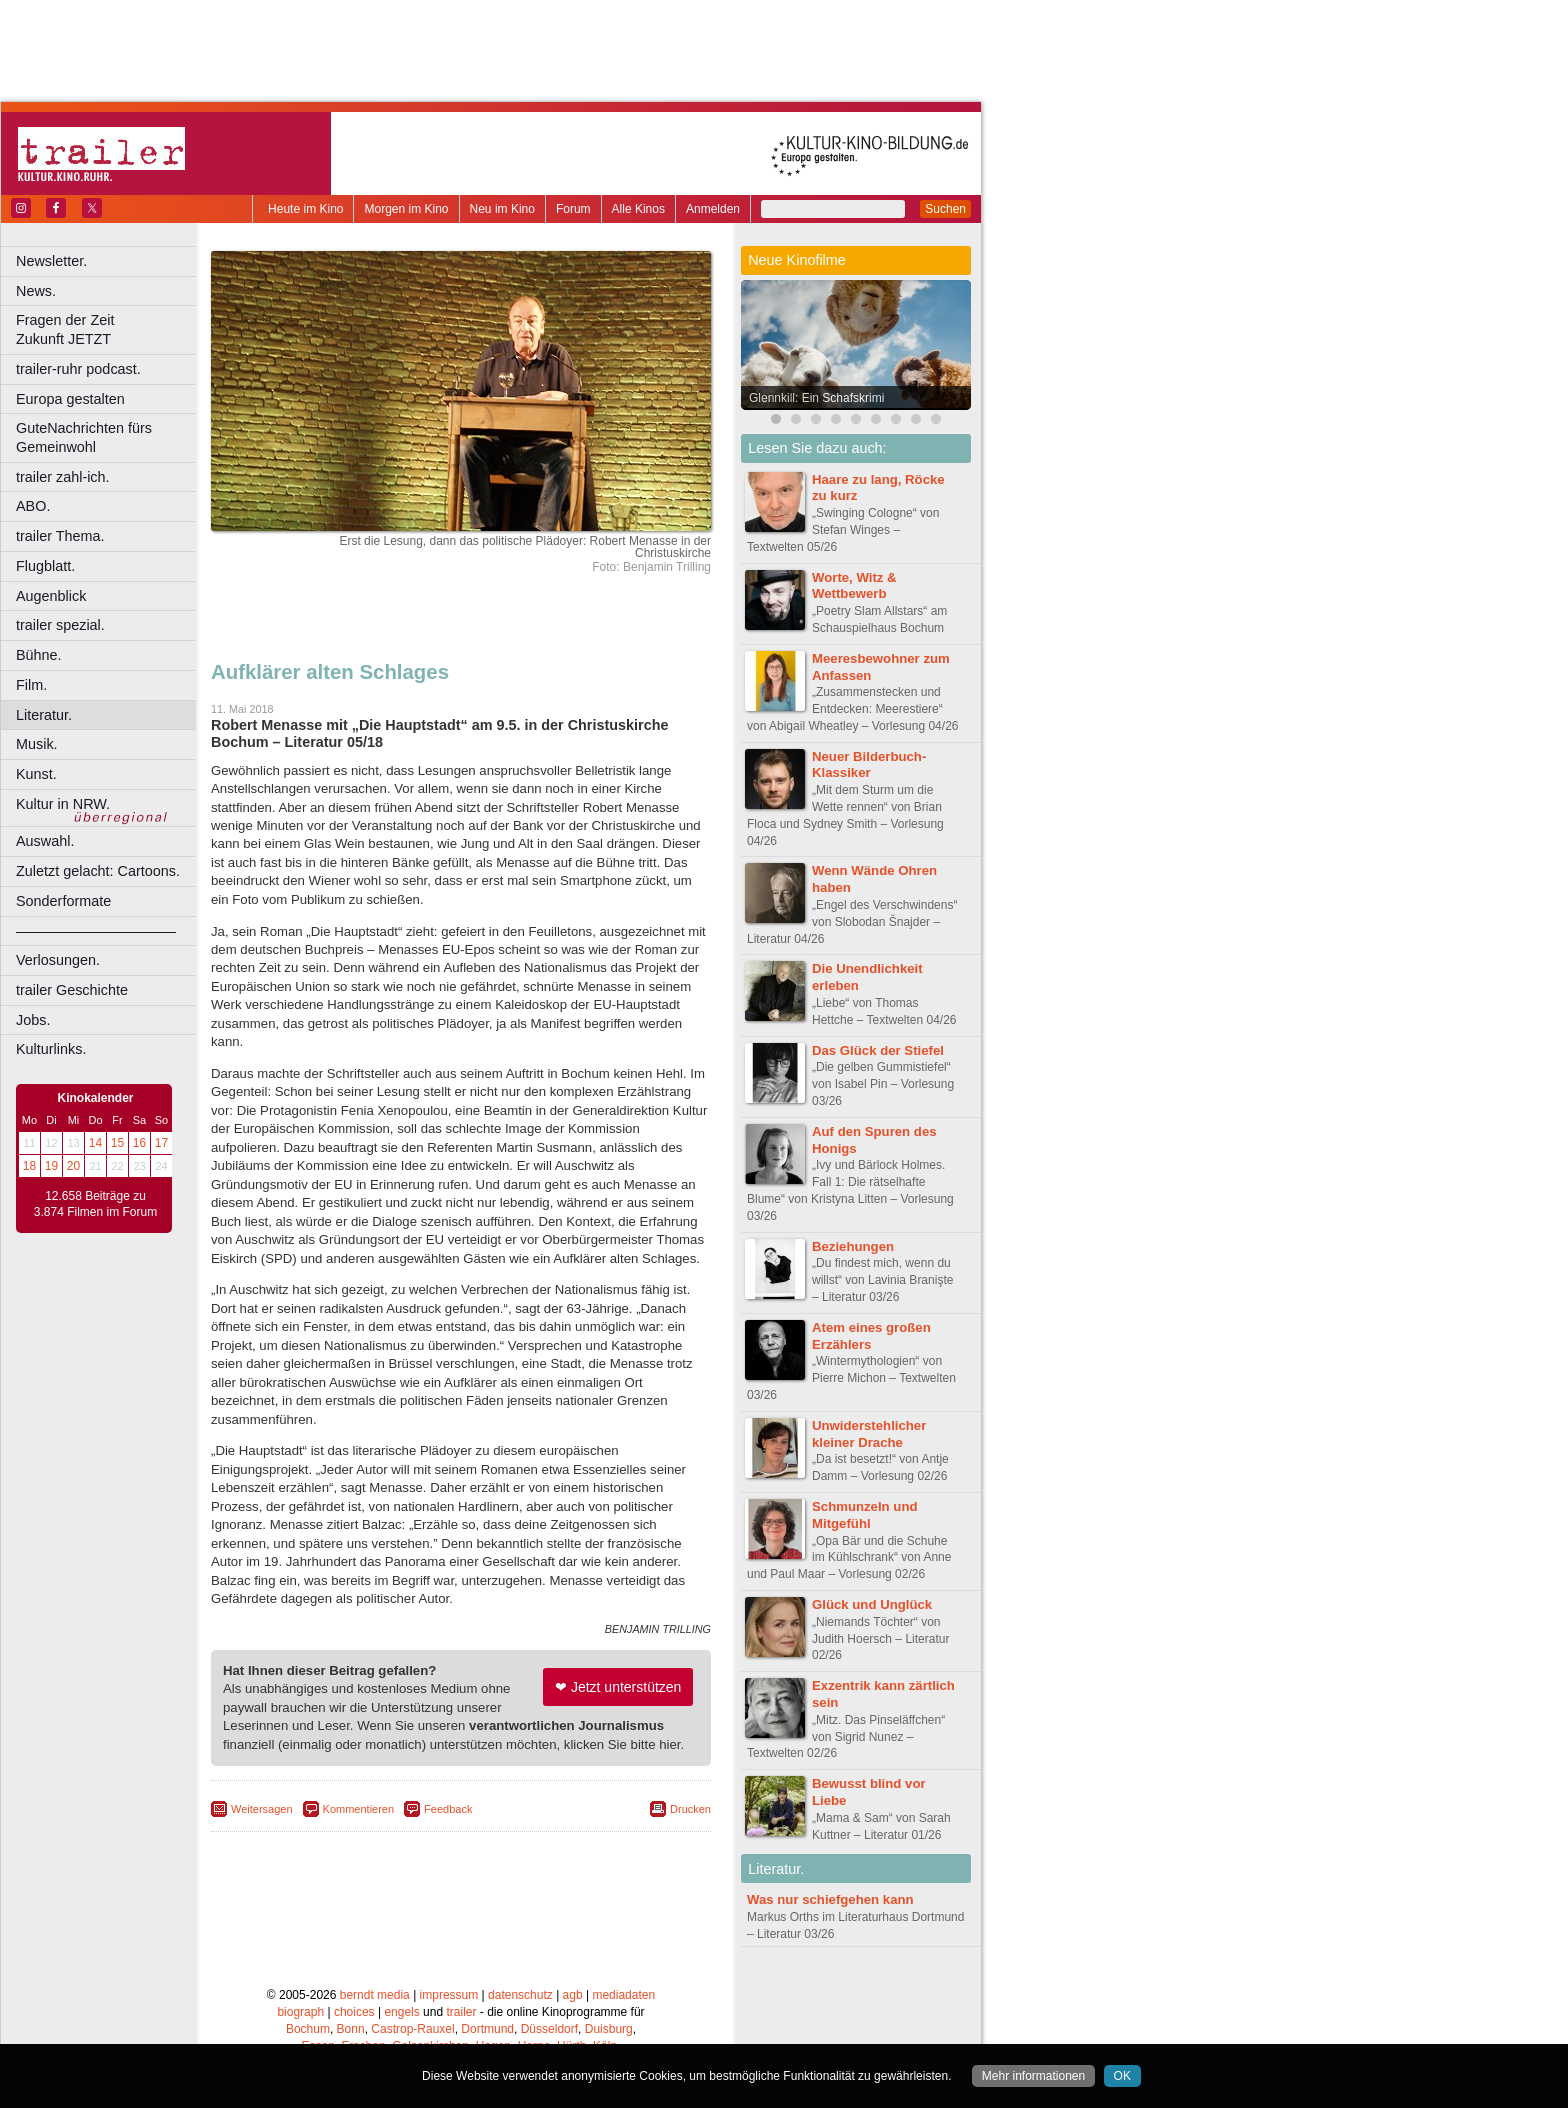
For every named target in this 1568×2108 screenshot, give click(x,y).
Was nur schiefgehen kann (830, 1899)
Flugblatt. (45, 566)
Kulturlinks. (51, 1049)
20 (73, 1166)
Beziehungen (853, 1246)
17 (161, 1143)
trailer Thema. (60, 536)
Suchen (945, 209)
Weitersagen (262, 1809)
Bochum (308, 2029)
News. (36, 291)
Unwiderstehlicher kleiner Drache (869, 1434)
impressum (449, 1995)
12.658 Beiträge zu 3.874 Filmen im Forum (95, 1204)
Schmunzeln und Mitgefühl (865, 1515)
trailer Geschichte (72, 990)
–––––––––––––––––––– (96, 931)
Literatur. (44, 715)
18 (29, 1166)
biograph (300, 2012)
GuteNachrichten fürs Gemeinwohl (84, 437)
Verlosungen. (58, 960)
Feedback (448, 1809)
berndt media (375, 1995)
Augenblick (51, 596)
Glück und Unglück (872, 1604)
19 (51, 1166)
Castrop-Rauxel (412, 2029)
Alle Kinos (638, 209)
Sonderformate (63, 901)
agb (573, 1995)
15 (117, 1143)
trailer (461, 2012)
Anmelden (713, 209)
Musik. (37, 744)
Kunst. (36, 774)
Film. (31, 685)
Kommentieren (359, 1809)
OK (1122, 2076)
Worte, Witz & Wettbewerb (854, 586)
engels (401, 2012)
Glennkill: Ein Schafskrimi (816, 398)
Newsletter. (51, 261)
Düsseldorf (549, 2029)
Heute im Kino (305, 209)
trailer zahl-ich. (63, 477)
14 (95, 1143)
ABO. (33, 506)
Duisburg (609, 2029)
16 (139, 1143)
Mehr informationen (1033, 2076)
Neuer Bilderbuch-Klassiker (869, 765)
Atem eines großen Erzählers (871, 1336)
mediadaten (623, 1995)
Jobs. (33, 1020)
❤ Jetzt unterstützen (618, 1687)
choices (354, 2012)
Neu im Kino (502, 209)
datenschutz (520, 1995)
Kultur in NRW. (63, 804)
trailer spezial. (60, 625)
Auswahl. (45, 841)
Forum (573, 209)
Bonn (351, 2029)
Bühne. (39, 655)
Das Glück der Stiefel (878, 1050)
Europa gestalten (70, 399)
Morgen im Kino (406, 209)
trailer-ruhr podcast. (78, 369)
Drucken (690, 1809)
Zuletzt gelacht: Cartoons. (98, 871)
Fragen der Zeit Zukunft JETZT (108, 329)
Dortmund (487, 2029)
